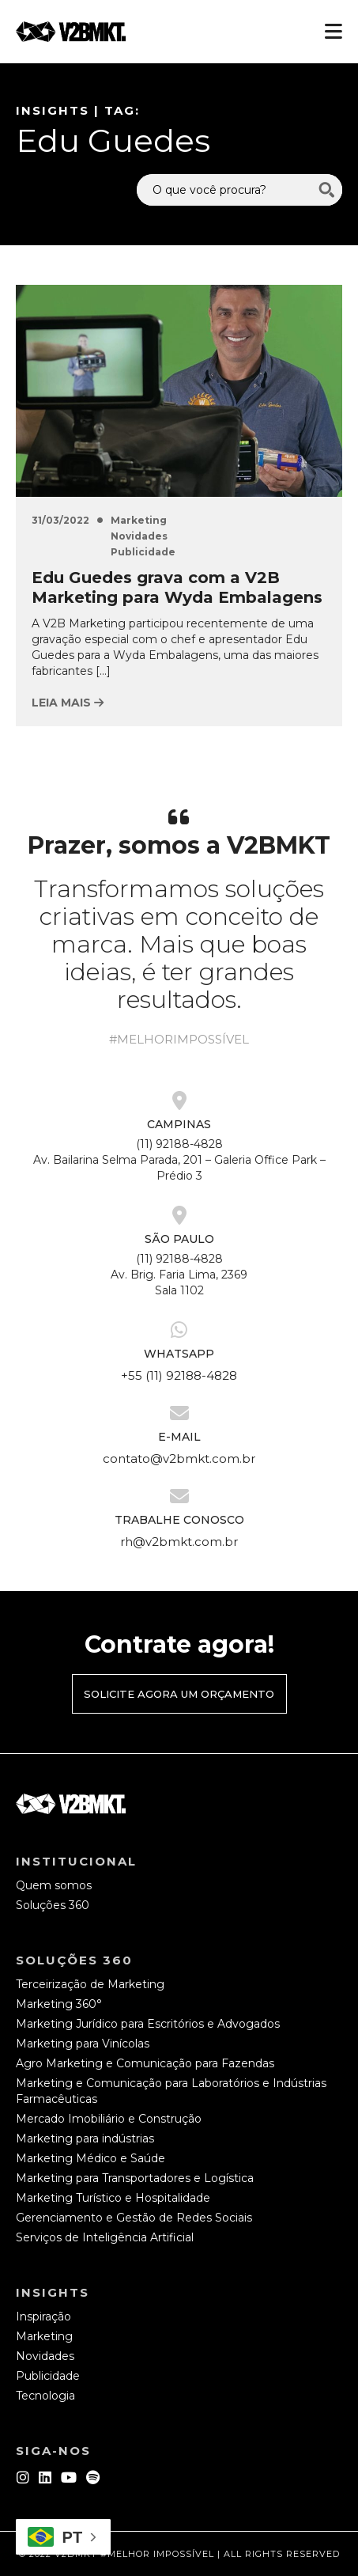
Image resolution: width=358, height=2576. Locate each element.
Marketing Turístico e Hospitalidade (113, 2198)
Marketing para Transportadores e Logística (135, 2178)
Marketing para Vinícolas (82, 2043)
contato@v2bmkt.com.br (179, 1458)
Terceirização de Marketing (90, 1984)
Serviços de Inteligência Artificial (105, 2237)
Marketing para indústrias (85, 2138)
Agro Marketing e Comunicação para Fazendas (145, 2063)
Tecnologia (45, 2395)
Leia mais (68, 702)
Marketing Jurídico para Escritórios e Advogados (148, 2024)
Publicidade (143, 552)
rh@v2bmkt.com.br (179, 1541)
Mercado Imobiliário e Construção (109, 2119)
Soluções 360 (52, 1905)
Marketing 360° (59, 2004)
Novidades (139, 536)
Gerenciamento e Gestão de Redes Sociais (134, 2217)
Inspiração (43, 2316)
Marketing (139, 520)
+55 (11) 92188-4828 (179, 1375)
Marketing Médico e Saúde (90, 2158)
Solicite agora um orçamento (179, 1694)
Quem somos (54, 1885)
